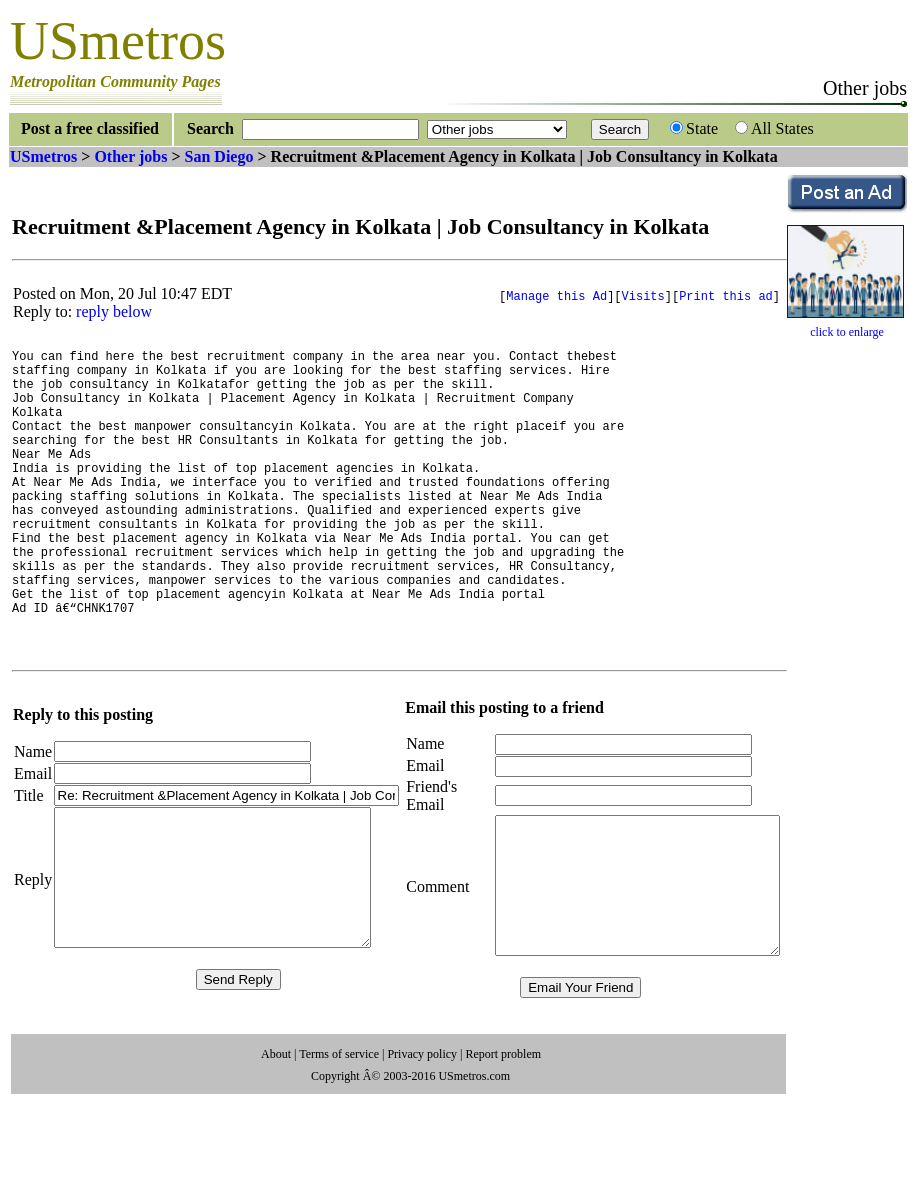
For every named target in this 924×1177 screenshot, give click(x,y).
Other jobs (130, 156)
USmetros (43, 156)
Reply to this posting (83, 767)
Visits (643, 297)
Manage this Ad (556, 297)
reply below (114, 311)
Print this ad (726, 297)
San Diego (219, 156)
